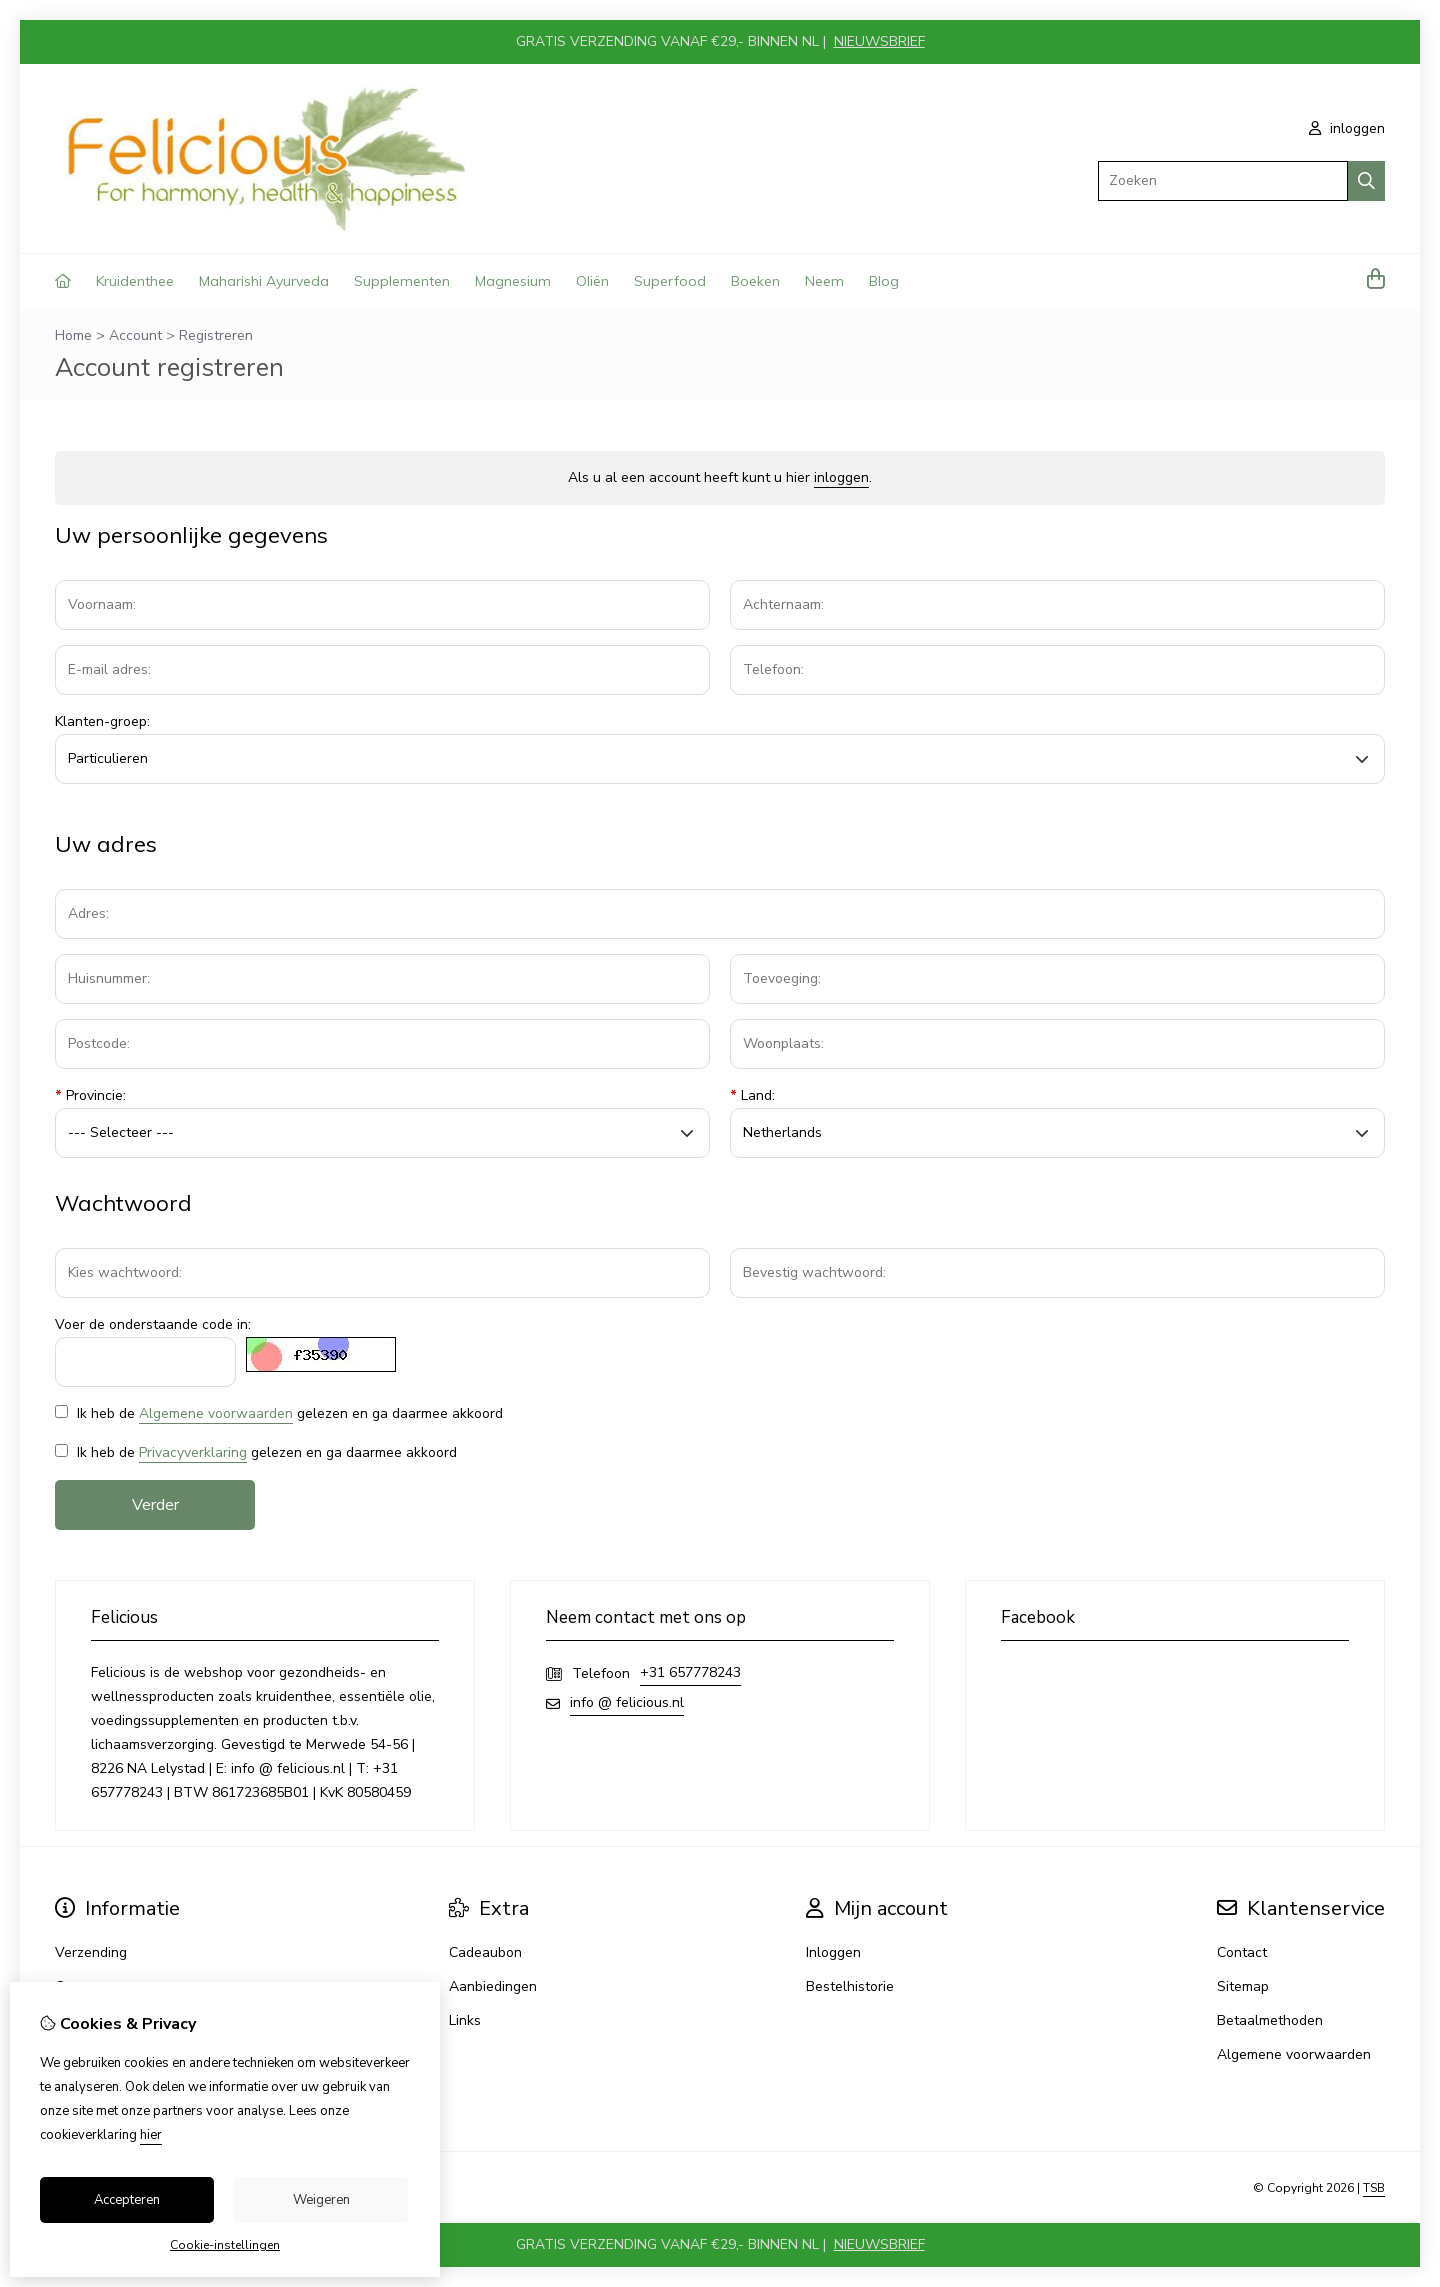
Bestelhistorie (850, 1986)
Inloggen (833, 1952)
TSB (1374, 2188)
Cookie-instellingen (225, 2245)
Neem (824, 281)
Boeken (755, 281)
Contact (1242, 1952)
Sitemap (1243, 1986)
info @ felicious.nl (627, 1702)
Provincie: (90, 1095)
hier (151, 2135)
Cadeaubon (485, 1952)
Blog (884, 281)
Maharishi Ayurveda (264, 281)
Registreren (216, 335)
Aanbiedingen (493, 1986)
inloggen (1347, 128)
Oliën (592, 281)
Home (73, 335)
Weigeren (321, 2200)
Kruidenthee (135, 281)
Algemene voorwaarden (216, 1413)
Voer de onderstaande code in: (153, 1324)
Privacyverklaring (193, 1452)
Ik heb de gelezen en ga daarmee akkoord (279, 1414)
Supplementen (402, 281)
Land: (752, 1095)
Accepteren (127, 2200)
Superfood (670, 281)
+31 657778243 (690, 1672)
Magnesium (513, 281)
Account (135, 335)
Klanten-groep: (102, 721)
